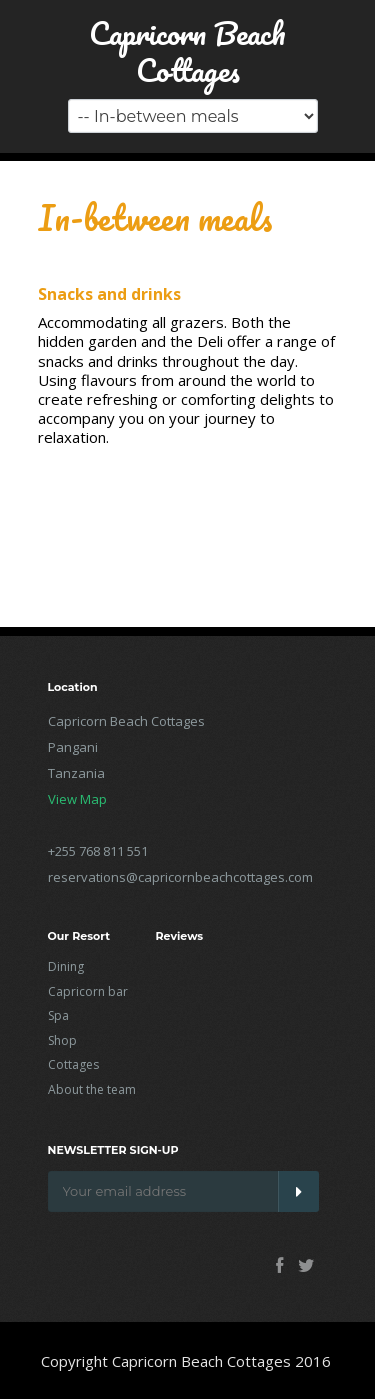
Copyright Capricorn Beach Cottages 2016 (186, 1361)
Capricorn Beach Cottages (187, 52)
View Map (77, 799)
